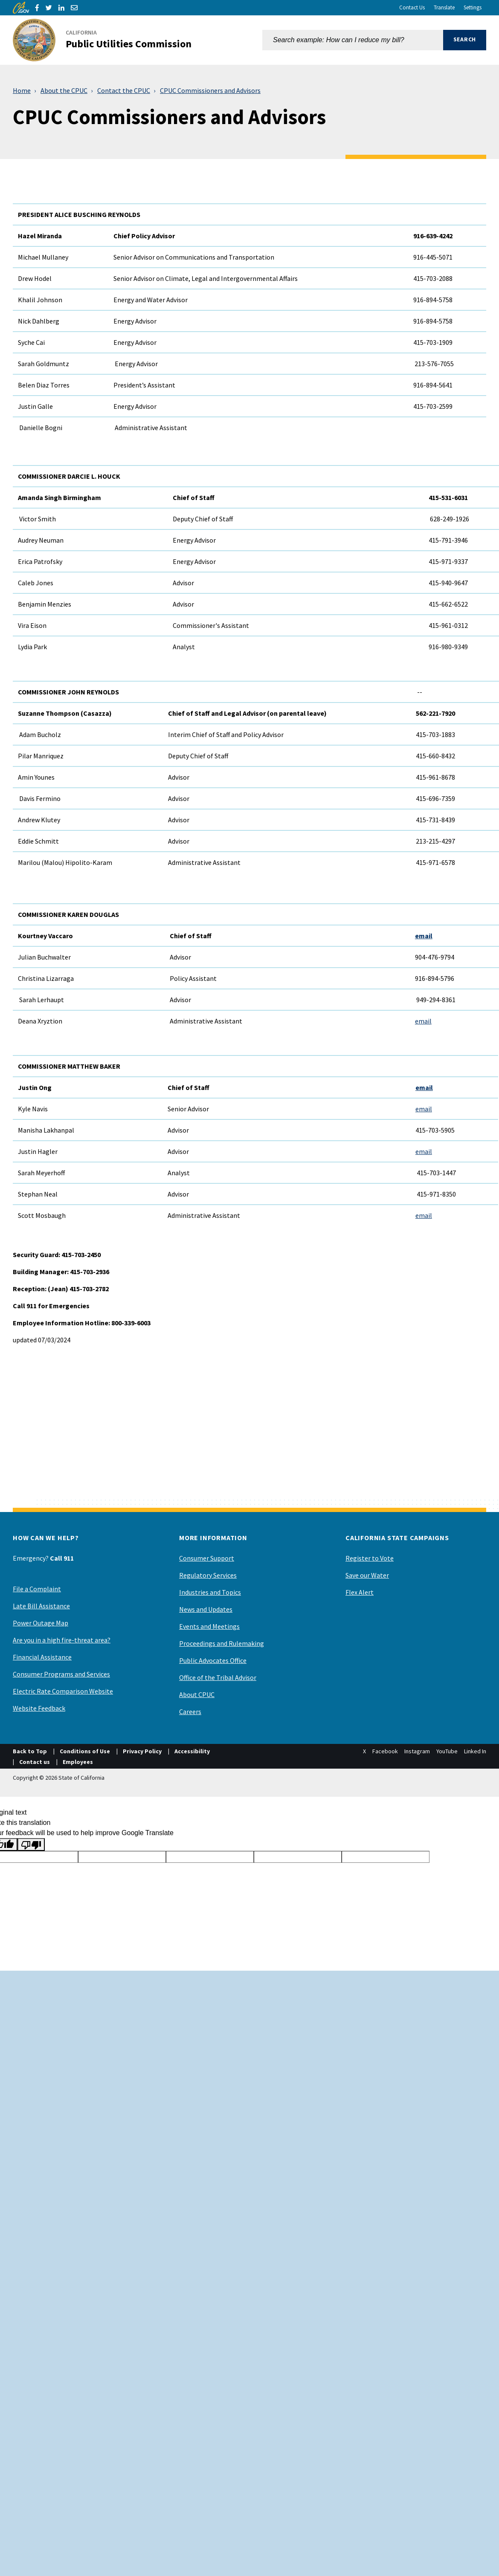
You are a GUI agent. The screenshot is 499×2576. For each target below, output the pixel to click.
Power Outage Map (40, 1623)
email (423, 935)
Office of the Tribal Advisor (217, 1677)
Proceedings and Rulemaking (221, 1643)
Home (22, 90)
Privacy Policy (142, 1751)
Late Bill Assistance (41, 1606)
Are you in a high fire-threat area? (61, 1640)
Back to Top (30, 1751)
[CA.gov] (21, 8)
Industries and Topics (210, 1592)
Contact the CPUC (123, 90)
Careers (190, 1711)
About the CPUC (64, 90)
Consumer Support (206, 1558)
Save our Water (367, 1575)
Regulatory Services (208, 1575)
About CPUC (197, 1694)
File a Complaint (37, 1588)
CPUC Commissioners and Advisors (210, 90)
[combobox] (352, 40)
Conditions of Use (85, 1751)
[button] (464, 40)
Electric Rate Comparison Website (63, 1691)
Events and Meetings (209, 1626)
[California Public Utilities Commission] (107, 40)
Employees (78, 1762)
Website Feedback (39, 1708)
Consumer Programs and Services (61, 1674)
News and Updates (205, 1609)
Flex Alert (359, 1592)
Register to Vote (369, 1558)
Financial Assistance (42, 1657)
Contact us (34, 1762)
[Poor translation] (31, 1844)
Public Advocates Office (213, 1660)
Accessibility (192, 1751)
